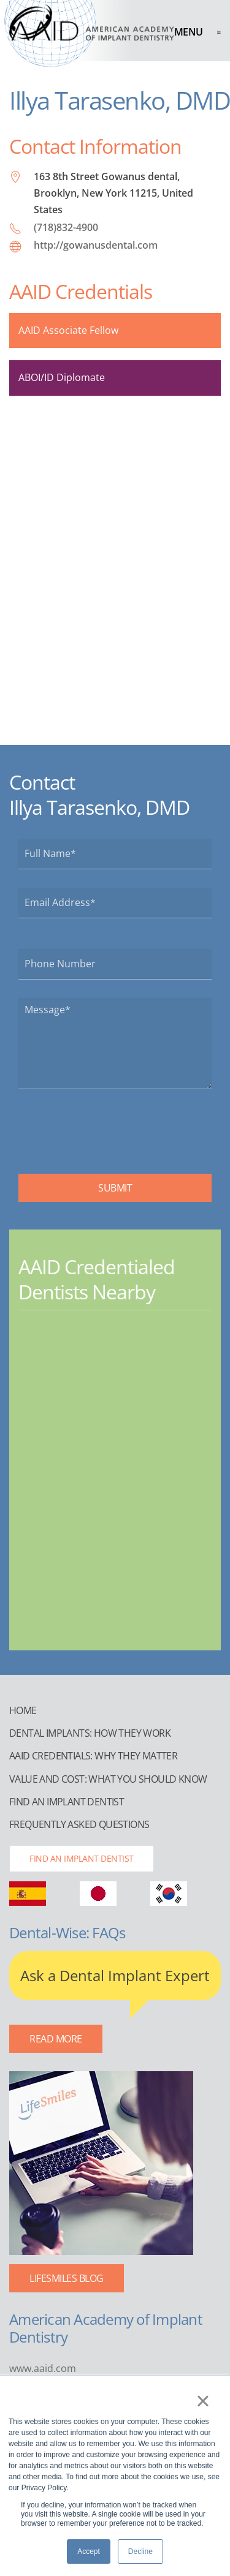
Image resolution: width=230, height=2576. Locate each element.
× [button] (203, 2400)
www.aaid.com (42, 2368)
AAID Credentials (80, 291)
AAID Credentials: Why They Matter (93, 1755)
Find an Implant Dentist (66, 1801)
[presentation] (111, 1131)
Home (23, 1710)
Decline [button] (140, 2551)
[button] (197, 32)
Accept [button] (88, 2551)
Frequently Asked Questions (79, 1824)
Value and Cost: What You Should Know (108, 1779)
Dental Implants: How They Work (90, 1733)
